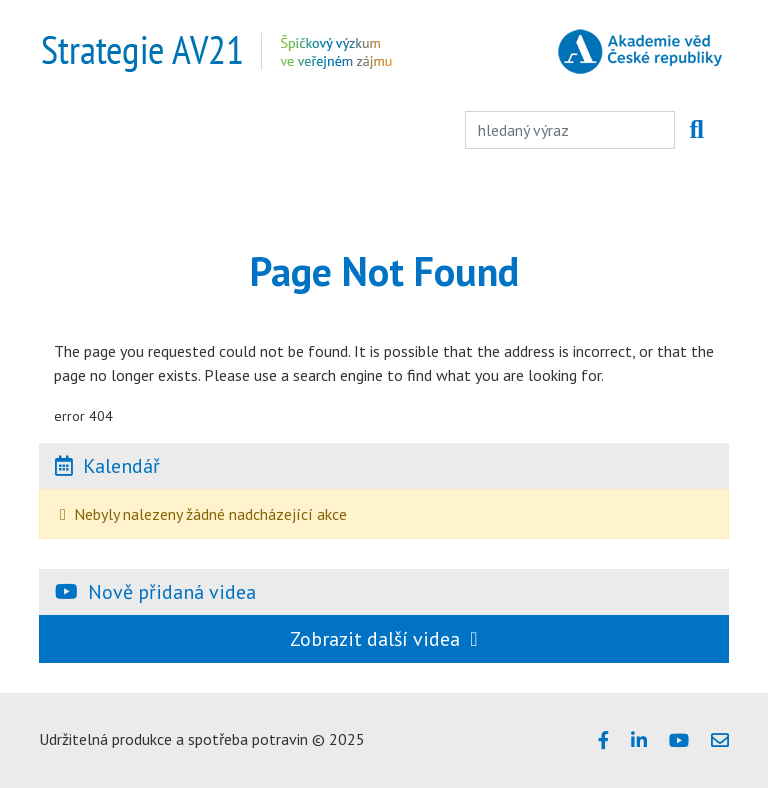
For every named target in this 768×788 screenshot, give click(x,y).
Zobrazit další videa (383, 639)
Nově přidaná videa (172, 592)
